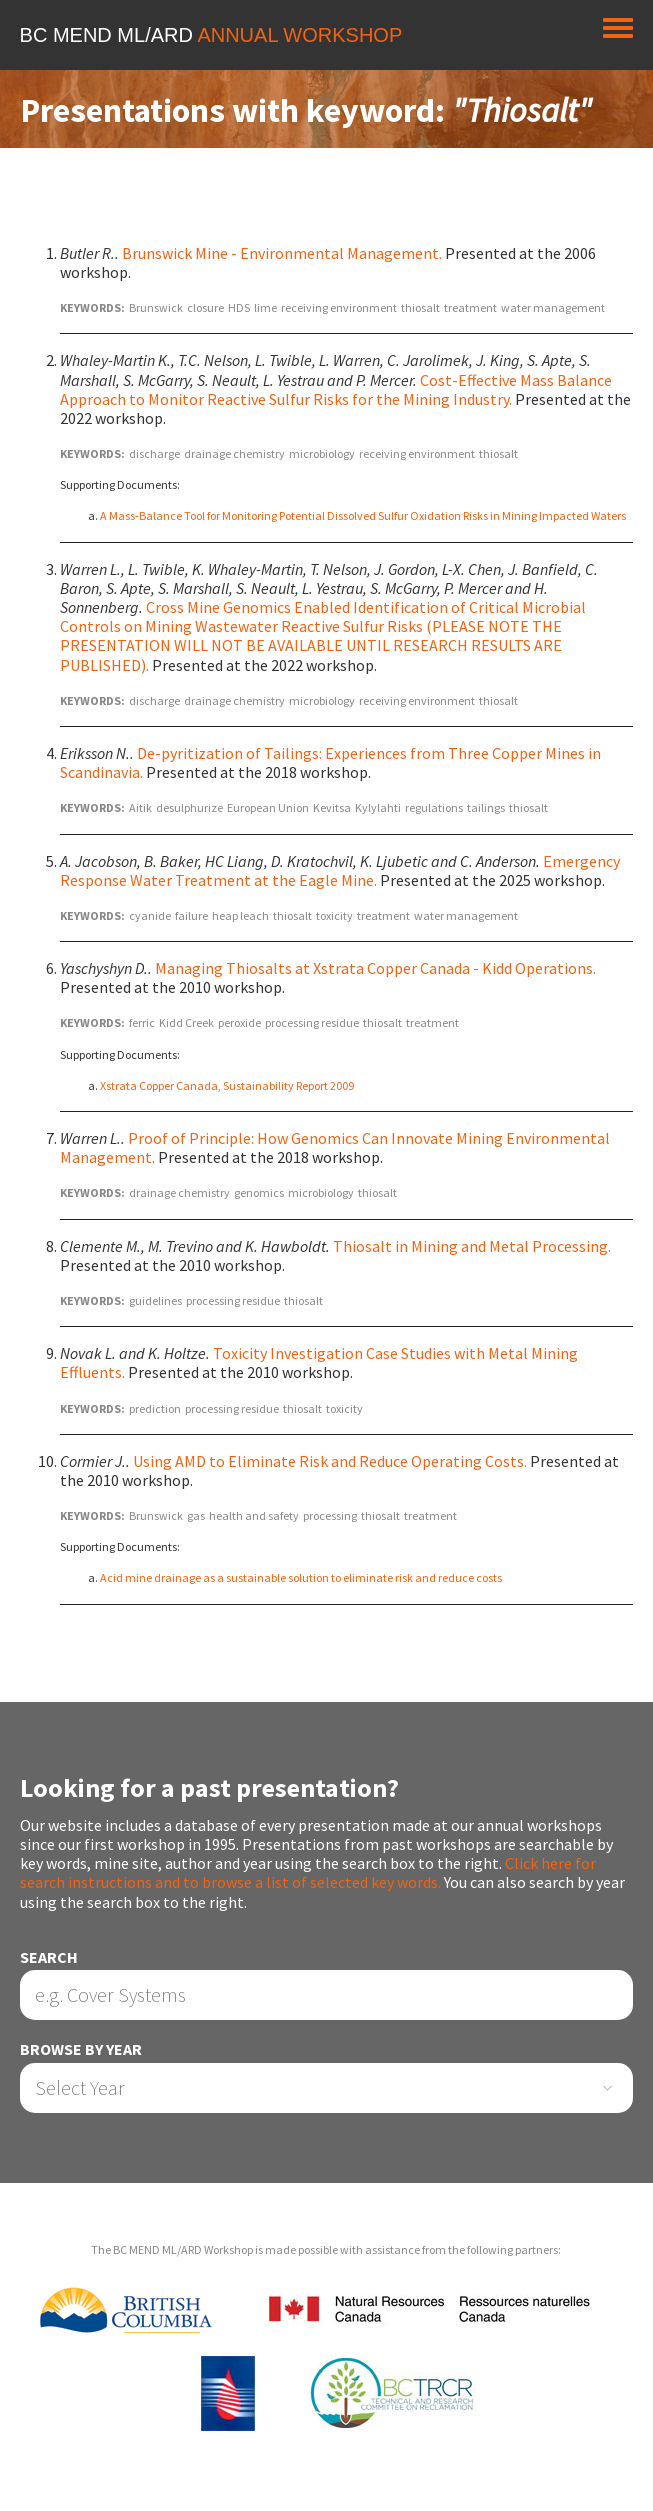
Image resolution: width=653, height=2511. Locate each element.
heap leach (240, 915)
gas (196, 1515)
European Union (268, 807)
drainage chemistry (234, 453)
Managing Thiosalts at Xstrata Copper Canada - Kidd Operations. (375, 968)
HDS (239, 307)
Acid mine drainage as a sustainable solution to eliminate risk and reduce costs (301, 1577)
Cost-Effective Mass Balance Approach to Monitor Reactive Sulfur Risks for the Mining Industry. (336, 389)
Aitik (140, 807)
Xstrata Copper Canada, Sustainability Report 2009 (227, 1085)
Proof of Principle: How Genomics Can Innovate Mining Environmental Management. (335, 1147)
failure (191, 915)
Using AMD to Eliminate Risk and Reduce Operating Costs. (330, 1461)
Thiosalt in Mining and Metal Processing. (472, 1246)
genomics (259, 1192)
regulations (434, 807)
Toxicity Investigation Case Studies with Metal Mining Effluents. (319, 1362)
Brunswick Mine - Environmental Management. (282, 253)
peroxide (239, 1022)
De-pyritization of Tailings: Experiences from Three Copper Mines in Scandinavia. (330, 762)
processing (330, 1515)
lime (265, 307)
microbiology (322, 453)
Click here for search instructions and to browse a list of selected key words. (308, 1872)
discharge (154, 453)
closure (205, 307)
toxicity (334, 915)
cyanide (150, 915)
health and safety (254, 1515)
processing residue (312, 1022)
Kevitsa (332, 807)
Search (49, 1957)
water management (553, 307)
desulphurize (189, 807)
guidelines (155, 1300)
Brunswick (156, 307)
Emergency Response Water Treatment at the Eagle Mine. (340, 870)
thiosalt (420, 307)
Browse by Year (81, 2049)
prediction (155, 1408)
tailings (486, 807)
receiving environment (339, 307)
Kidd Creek (186, 1022)
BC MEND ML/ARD (211, 35)
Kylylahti (378, 807)
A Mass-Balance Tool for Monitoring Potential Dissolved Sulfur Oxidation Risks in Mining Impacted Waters (363, 515)
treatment (470, 307)
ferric (142, 1022)
